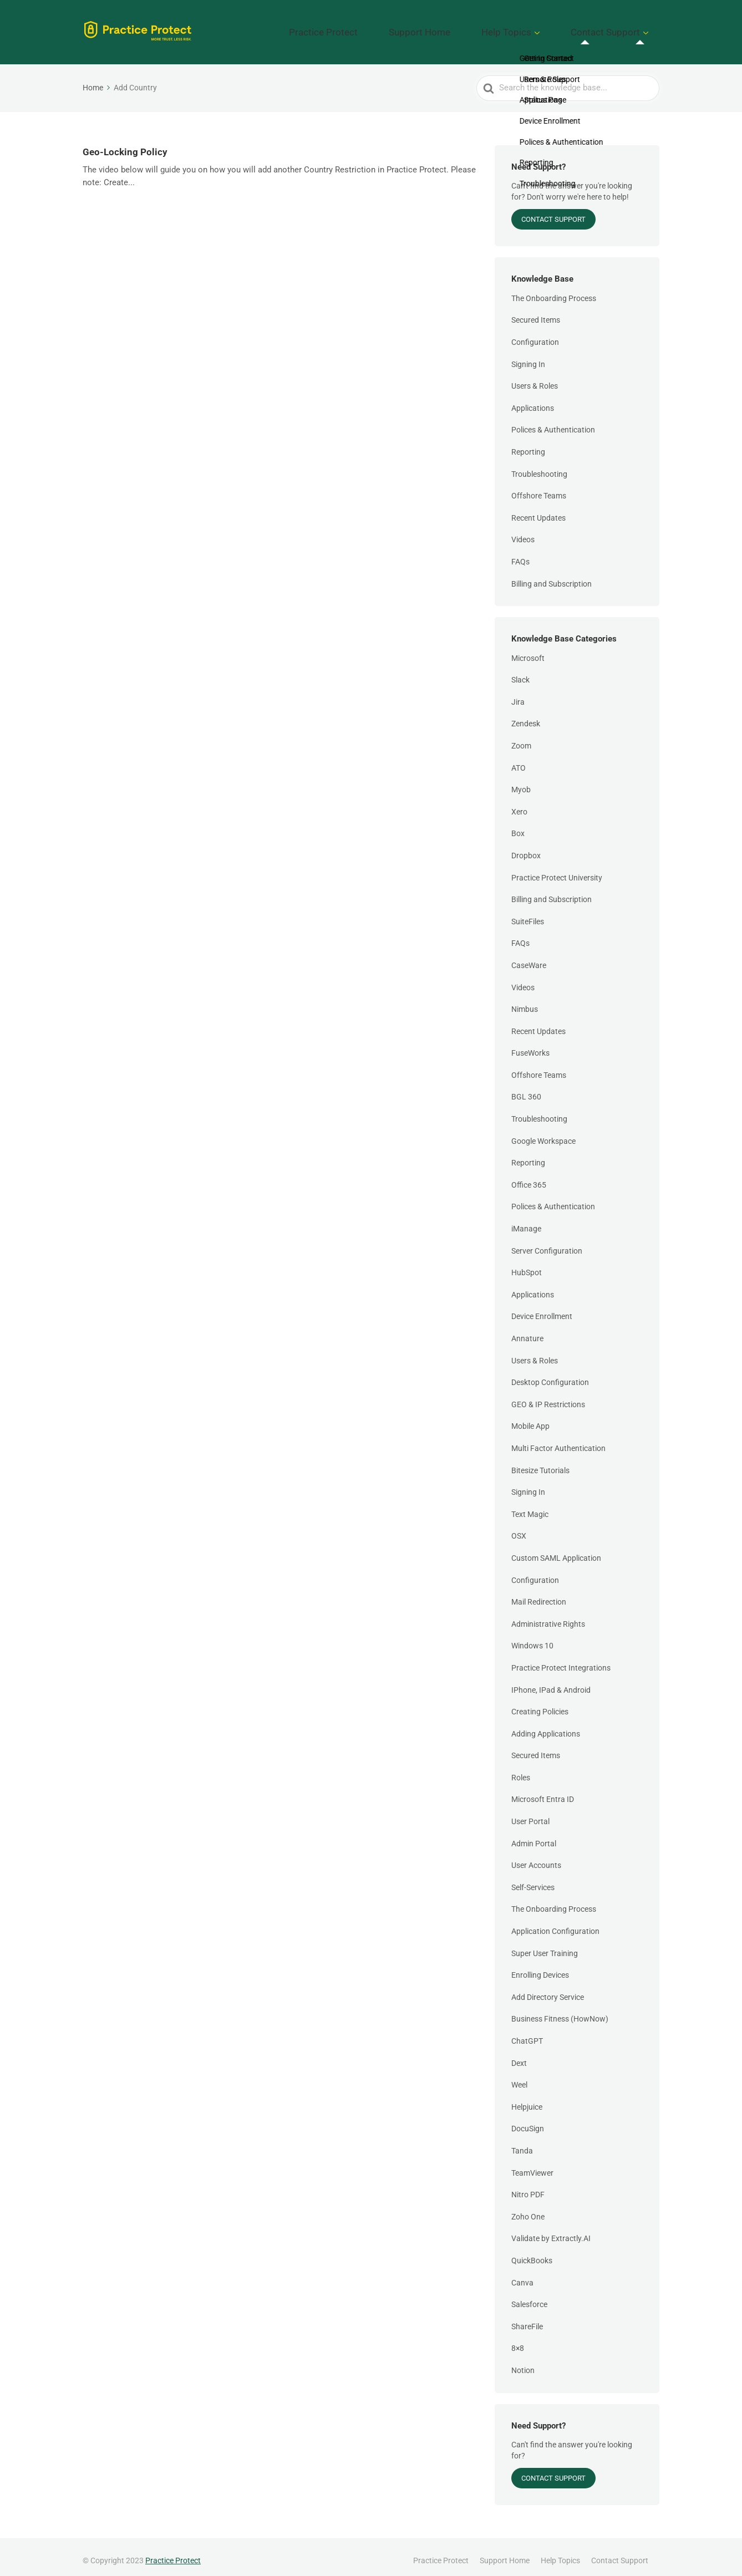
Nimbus (524, 1001)
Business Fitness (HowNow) (559, 2011)
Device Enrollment (541, 1308)
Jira (518, 693)
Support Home (471, 28)
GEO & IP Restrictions (548, 1396)
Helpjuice (526, 2098)
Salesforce (529, 2296)
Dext (519, 2054)
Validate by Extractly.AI (551, 2230)
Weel (519, 2077)
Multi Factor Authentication (558, 1440)
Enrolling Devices (540, 1967)
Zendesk (525, 715)
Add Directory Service (547, 1988)
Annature (527, 1330)
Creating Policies (539, 1703)
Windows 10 (532, 1637)
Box (518, 825)
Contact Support (616, 28)
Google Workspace (543, 1132)
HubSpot (526, 1264)
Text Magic (529, 1505)
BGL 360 (526, 1089)
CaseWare (528, 957)
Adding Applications (545, 1725)
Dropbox (526, 847)
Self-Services (533, 1879)
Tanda (522, 2143)
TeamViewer (532, 2164)
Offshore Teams (538, 487)
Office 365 (528, 1177)
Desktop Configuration (550, 1374)
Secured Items (535, 312)
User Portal (530, 1813)
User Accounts (536, 1857)
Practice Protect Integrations (561, 1660)
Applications (532, 399)
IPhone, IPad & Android (551, 1681)
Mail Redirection (538, 1594)
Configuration (535, 334)
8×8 (517, 2340)
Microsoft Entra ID (542, 1791)
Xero (519, 803)
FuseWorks (530, 1045)
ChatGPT (527, 2033)
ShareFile (527, 2318)
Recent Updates (538, 509)
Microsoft (528, 649)
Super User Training (544, 1945)
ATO (518, 759)
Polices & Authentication (553, 422)
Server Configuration (546, 1242)
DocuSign (527, 2120)
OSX (518, 1528)
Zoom (521, 738)
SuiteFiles (527, 913)
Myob (521, 781)
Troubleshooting (539, 465)
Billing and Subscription (551, 575)
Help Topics (538, 28)
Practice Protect (396, 28)
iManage (526, 1220)
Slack (520, 672)
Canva (522, 2274)
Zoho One (528, 2208)
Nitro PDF (528, 2186)
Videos (523, 531)
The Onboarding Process (553, 290)
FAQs (520, 553)
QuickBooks (531, 2252)
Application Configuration (555, 1923)
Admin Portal (533, 1835)
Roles (520, 1769)
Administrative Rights (548, 1615)
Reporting (528, 444)
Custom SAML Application (556, 1550)
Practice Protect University (556, 869)
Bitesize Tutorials (540, 1462)
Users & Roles (534, 378)
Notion (523, 2362)
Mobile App (530, 1418)
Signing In (528, 356)
